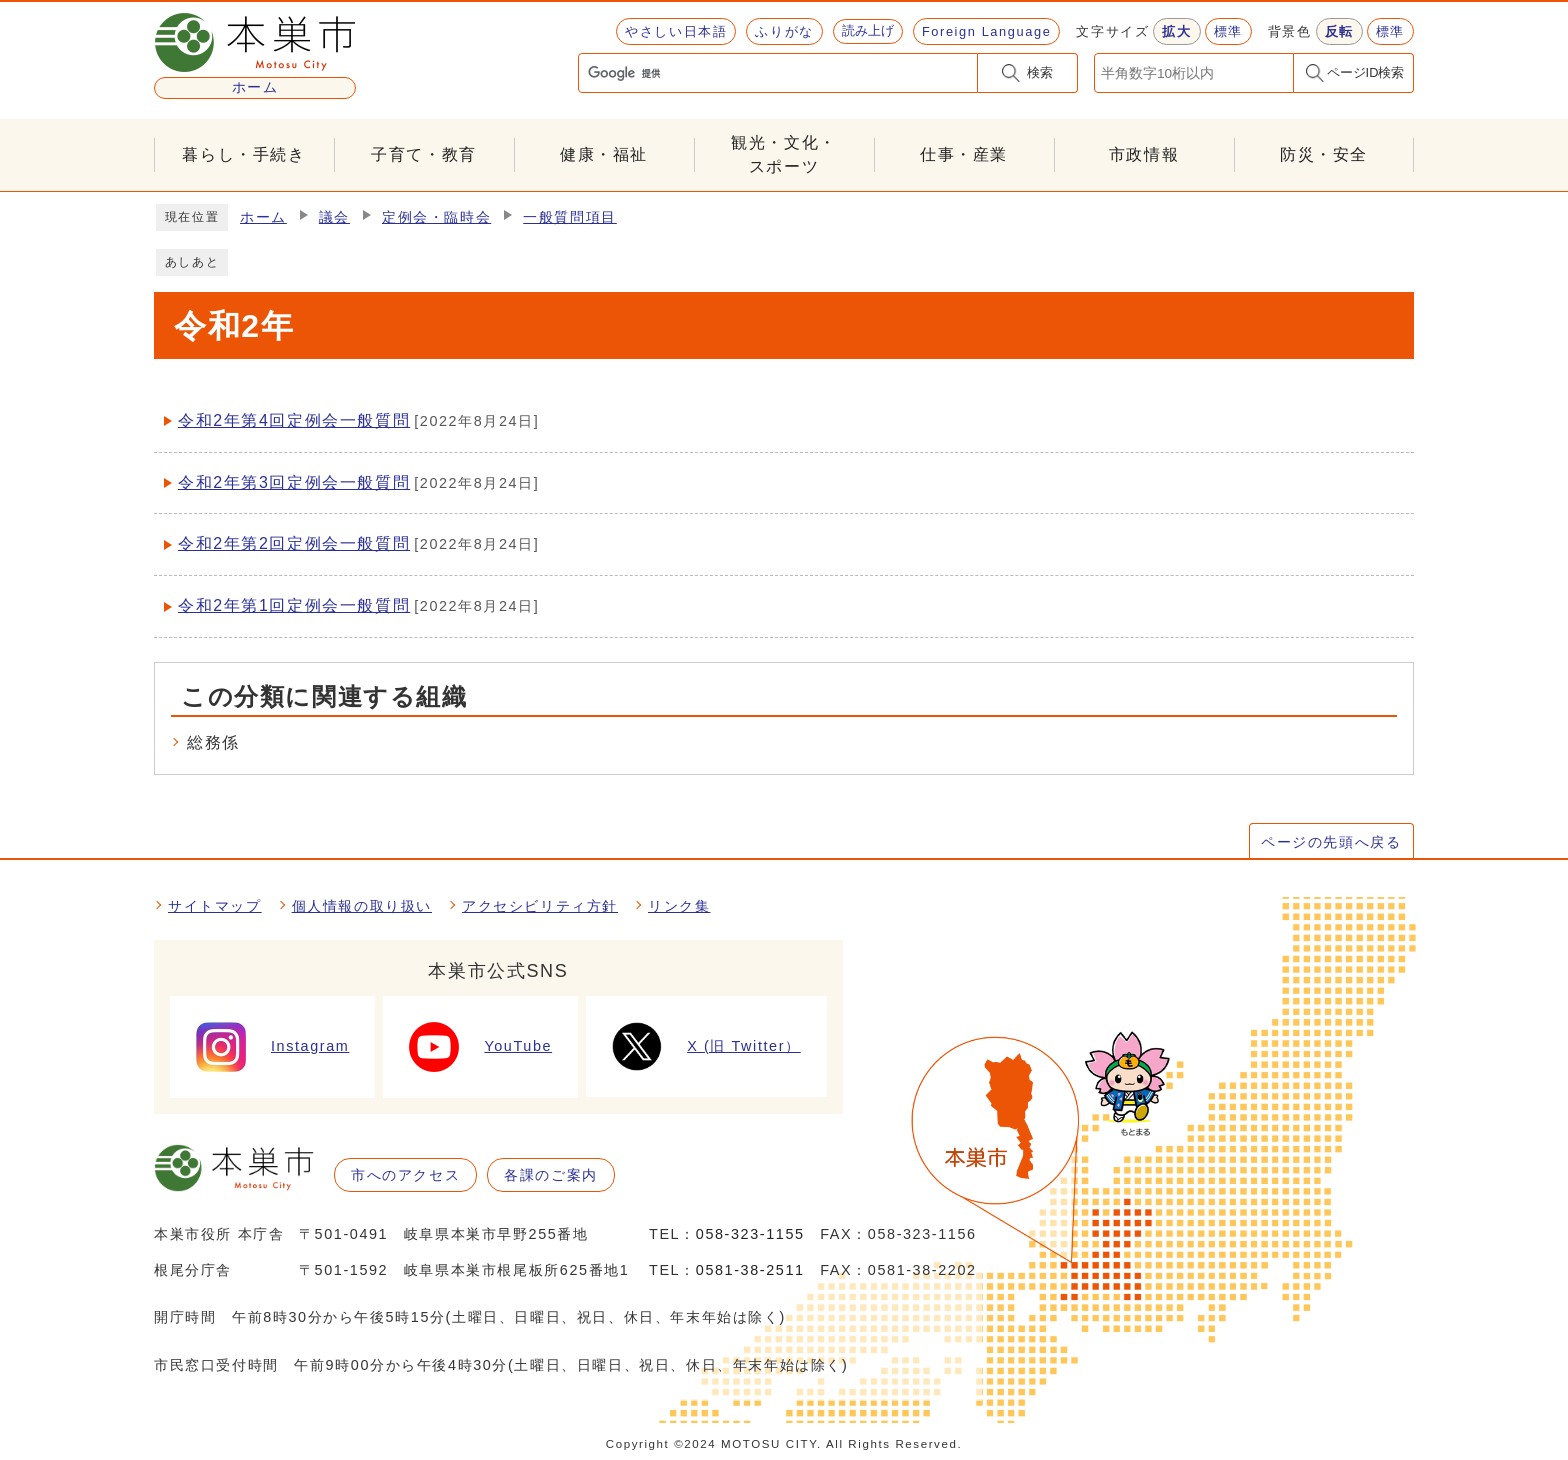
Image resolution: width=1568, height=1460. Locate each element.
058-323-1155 (750, 1234)
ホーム (263, 217)
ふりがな (784, 31)
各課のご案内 (551, 1175)
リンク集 (679, 906)
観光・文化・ (784, 156)
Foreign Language (986, 31)
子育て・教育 (424, 154)
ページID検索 (1366, 72)
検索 (1040, 72)
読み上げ (868, 30)
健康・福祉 (604, 154)
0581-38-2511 (750, 1270)
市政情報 (1144, 154)
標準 (1228, 31)
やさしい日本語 (676, 31)
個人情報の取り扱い (362, 906)
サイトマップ (215, 906)
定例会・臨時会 (436, 217)
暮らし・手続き (243, 154)
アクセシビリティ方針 (540, 906)
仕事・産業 (964, 154)
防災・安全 (1324, 154)
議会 (334, 217)
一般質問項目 (570, 217)
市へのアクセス (405, 1175)
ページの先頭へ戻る (1331, 842)
